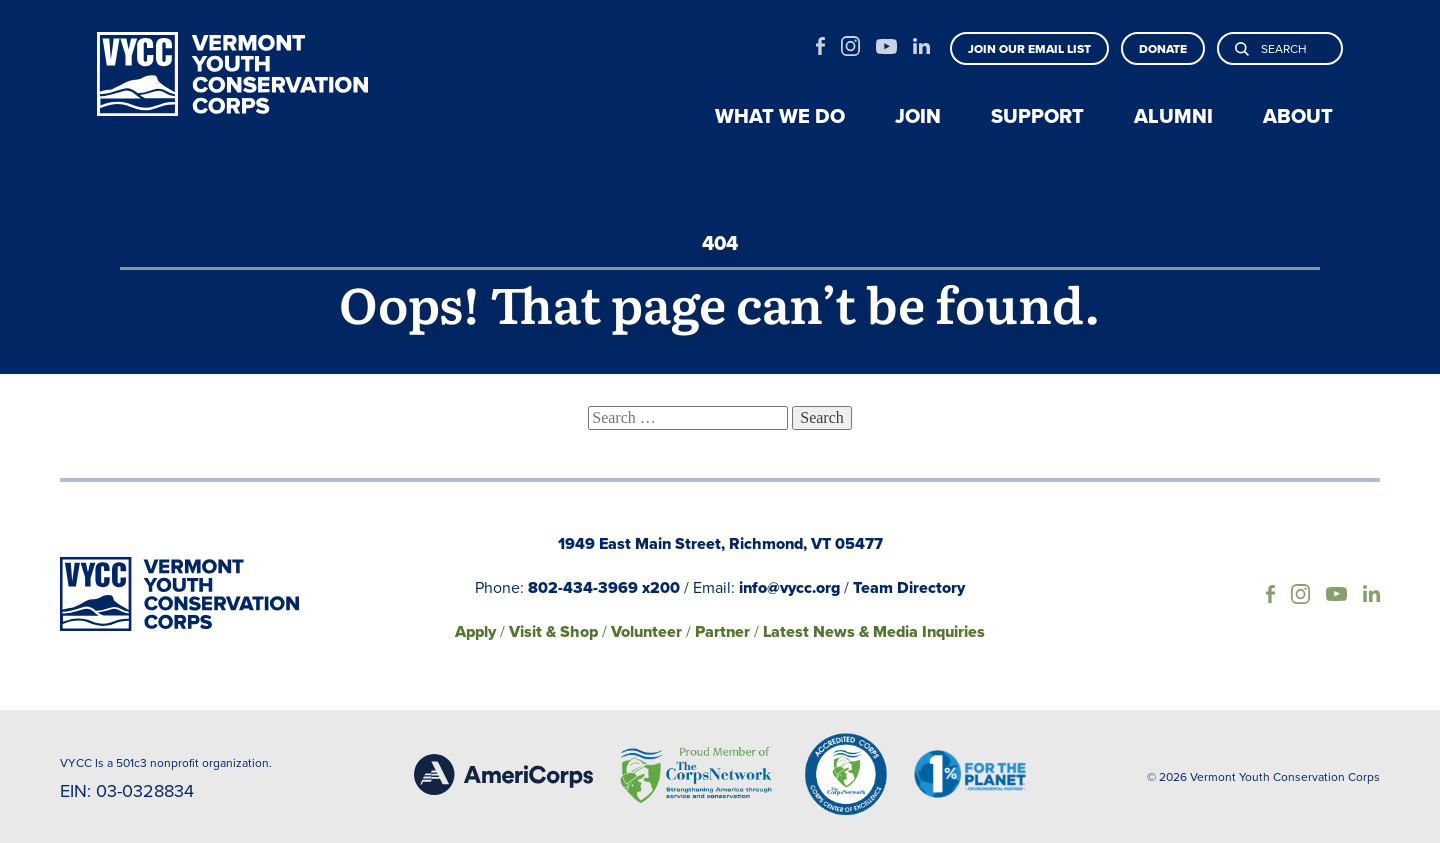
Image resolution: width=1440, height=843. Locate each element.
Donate (1163, 49)
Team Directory (909, 587)
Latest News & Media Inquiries (874, 631)
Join (918, 116)
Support (1037, 116)
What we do (780, 116)
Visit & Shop (553, 631)
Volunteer (646, 631)
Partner (722, 631)
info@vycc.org (789, 587)
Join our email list (1029, 49)
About (1298, 116)
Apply (475, 631)
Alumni (1173, 116)
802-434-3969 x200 (604, 587)
